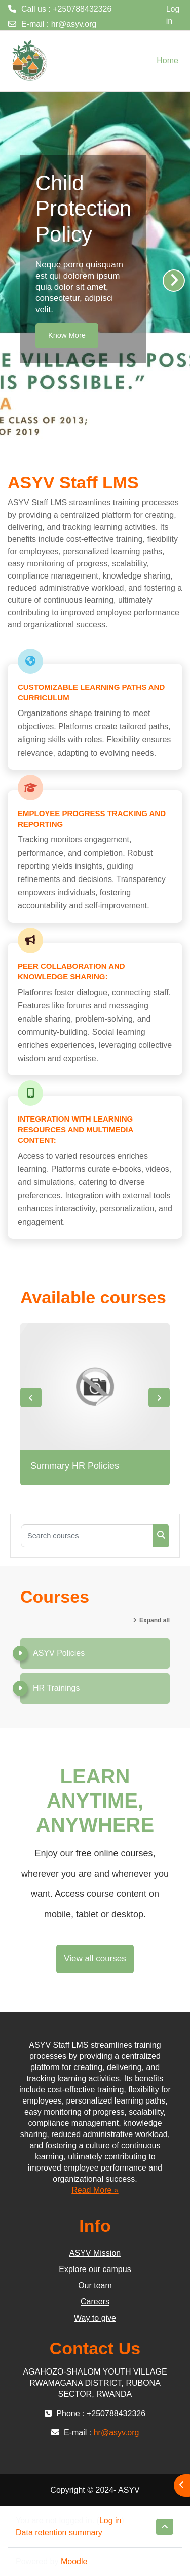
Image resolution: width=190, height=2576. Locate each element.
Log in (173, 15)
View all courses (95, 1958)
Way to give (95, 2318)
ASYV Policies (59, 1653)
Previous (31, 1397)
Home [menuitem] (167, 60)
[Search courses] (87, 1535)
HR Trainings (56, 1688)
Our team (95, 2285)
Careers (95, 2301)
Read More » (95, 2190)
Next (159, 1397)
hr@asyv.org (74, 24)
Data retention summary (59, 2532)
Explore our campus (95, 2269)
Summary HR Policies (74, 1466)
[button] (165, 2526)
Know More (67, 335)
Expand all (154, 1620)
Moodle (74, 2561)
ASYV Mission (95, 2253)
